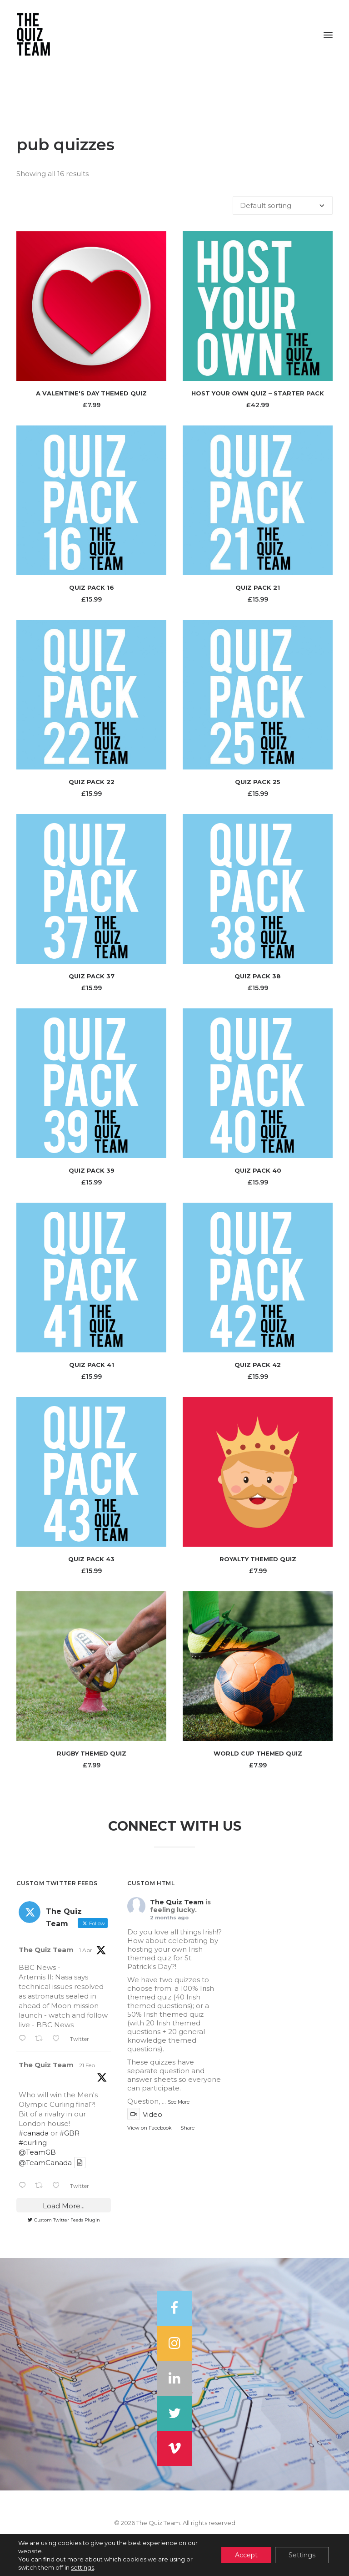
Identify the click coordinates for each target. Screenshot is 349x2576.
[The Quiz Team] (174, 35)
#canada (34, 2133)
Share (187, 2128)
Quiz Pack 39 (92, 1170)
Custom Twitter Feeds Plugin (64, 2220)
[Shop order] (283, 205)
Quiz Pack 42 (257, 1364)
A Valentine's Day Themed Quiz (91, 393)
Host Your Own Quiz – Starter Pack (257, 393)
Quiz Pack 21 (257, 587)
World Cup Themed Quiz (258, 1753)
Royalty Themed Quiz (257, 1559)
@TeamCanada (45, 2162)
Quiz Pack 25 (257, 781)
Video (144, 2114)
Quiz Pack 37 (92, 976)
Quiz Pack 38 (257, 976)
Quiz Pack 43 (91, 1559)
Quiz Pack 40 (257, 1170)
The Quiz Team (46, 1949)
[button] (328, 35)
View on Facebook (149, 2128)
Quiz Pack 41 (91, 1364)
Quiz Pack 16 (91, 587)
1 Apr (85, 1950)
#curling (33, 2142)
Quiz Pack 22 (92, 781)
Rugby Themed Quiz (91, 1753)
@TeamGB (37, 2152)
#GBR (70, 2133)
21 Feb (87, 2065)
